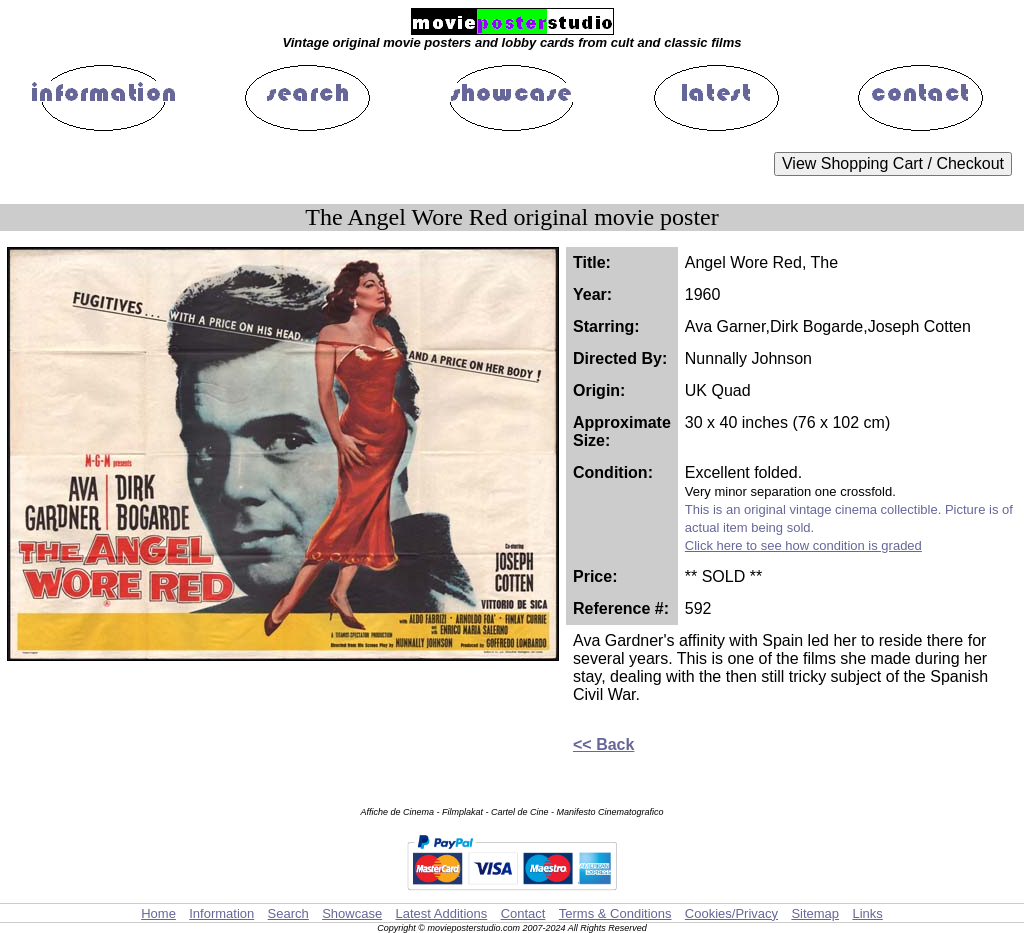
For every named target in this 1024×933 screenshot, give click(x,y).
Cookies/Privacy (731, 913)
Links (867, 913)
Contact (523, 913)
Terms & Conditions (615, 913)
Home (158, 913)
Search (288, 913)
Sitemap (815, 913)
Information (221, 913)
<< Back (603, 744)
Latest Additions (441, 913)
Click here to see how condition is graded (803, 545)
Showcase (352, 913)
